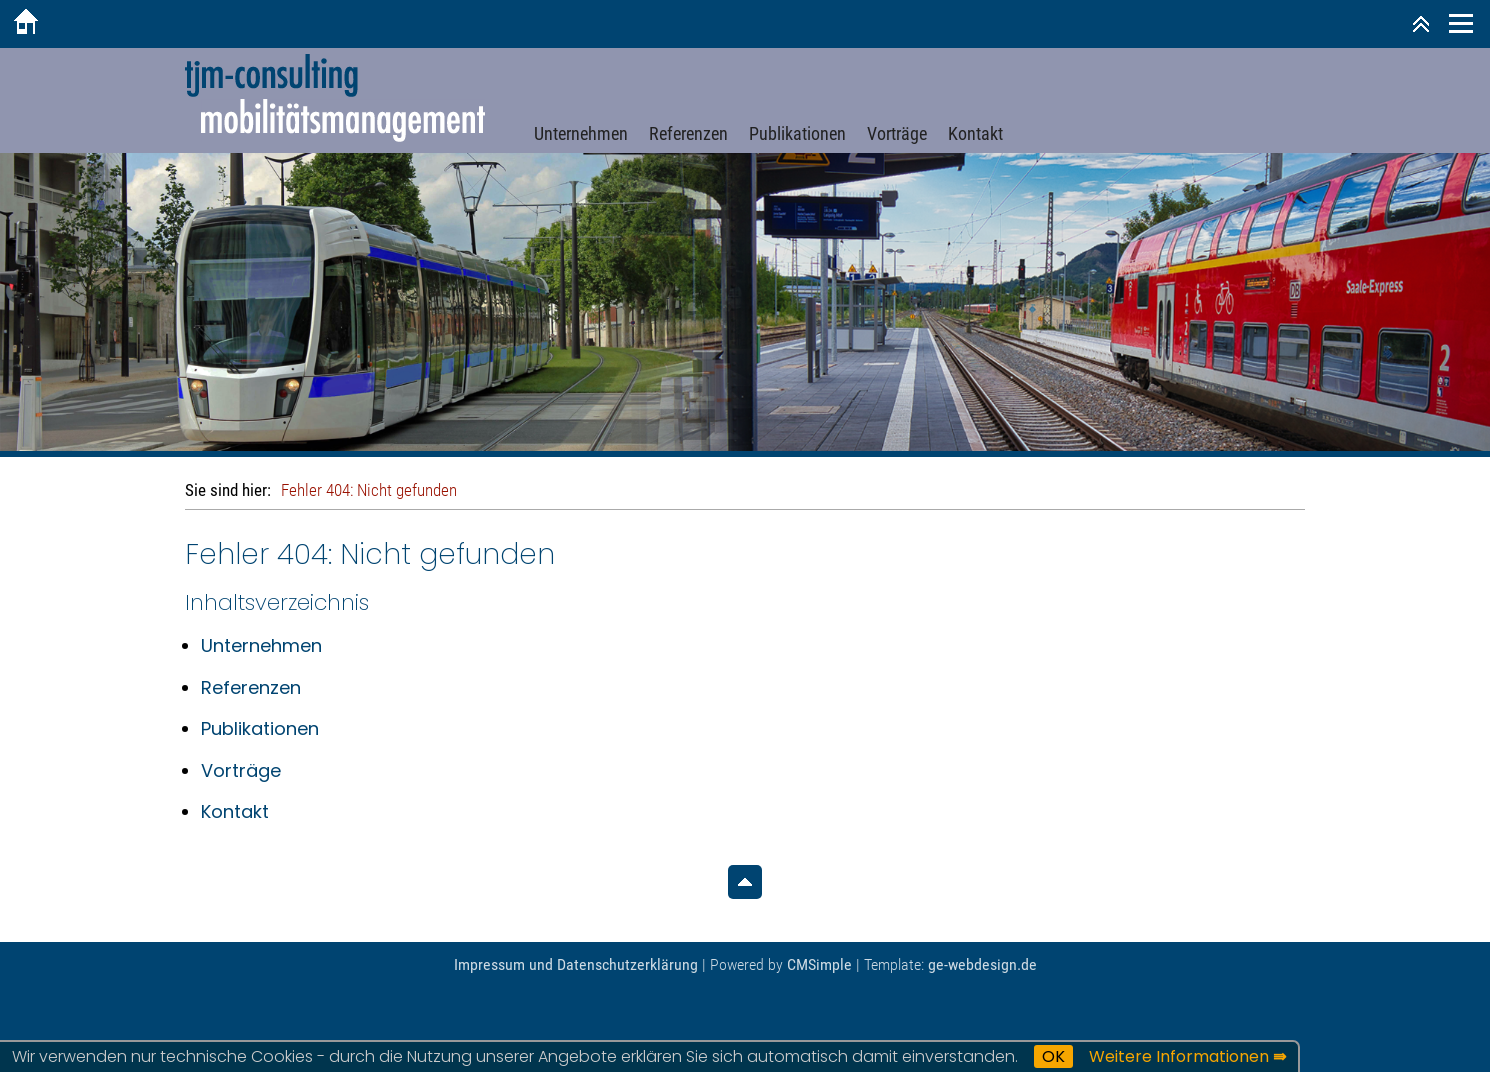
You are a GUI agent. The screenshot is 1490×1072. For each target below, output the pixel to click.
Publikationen (797, 133)
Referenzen (688, 133)
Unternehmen (581, 133)
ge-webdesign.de (982, 964)
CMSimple (819, 964)
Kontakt (975, 133)
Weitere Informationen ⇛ (1187, 1056)
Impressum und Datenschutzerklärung (576, 964)
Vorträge (897, 133)
